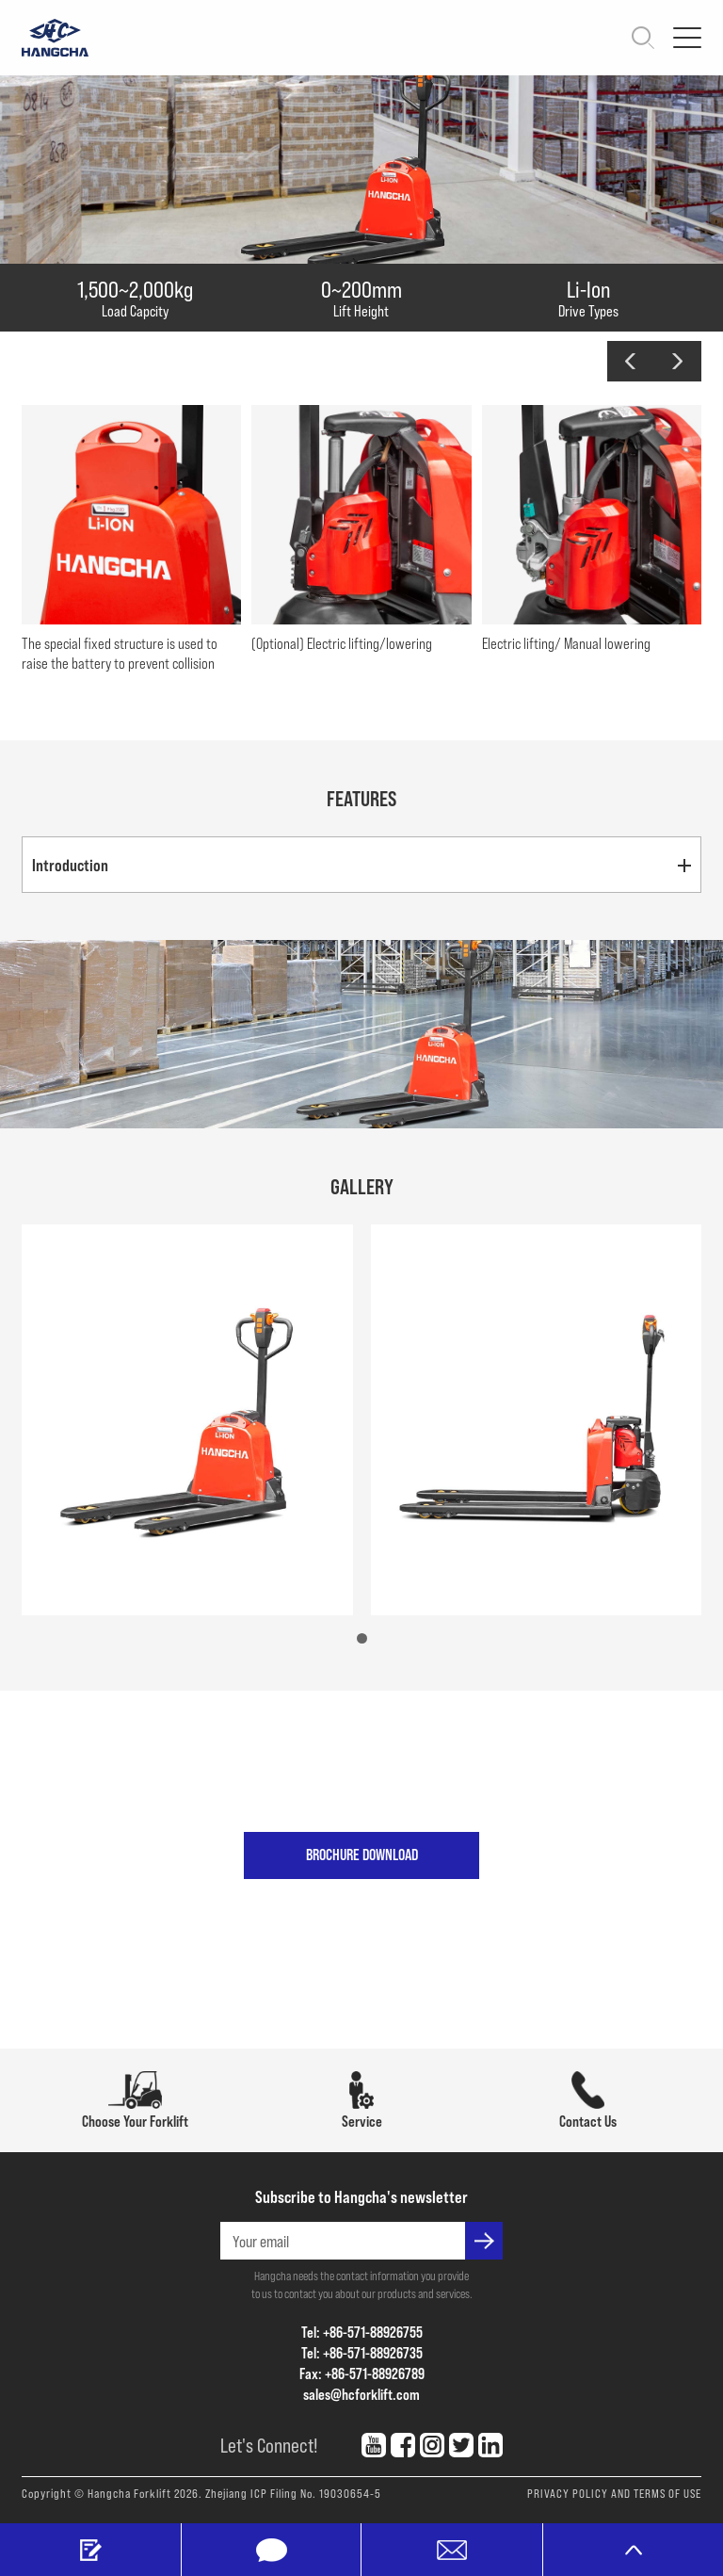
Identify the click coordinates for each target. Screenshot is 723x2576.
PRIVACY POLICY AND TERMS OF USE (614, 2493)
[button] (630, 361)
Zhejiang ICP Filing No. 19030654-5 (293, 2493)
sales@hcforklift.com (361, 2394)
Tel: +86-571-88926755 (362, 2332)
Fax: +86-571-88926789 (362, 2373)
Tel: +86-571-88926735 (362, 2352)
